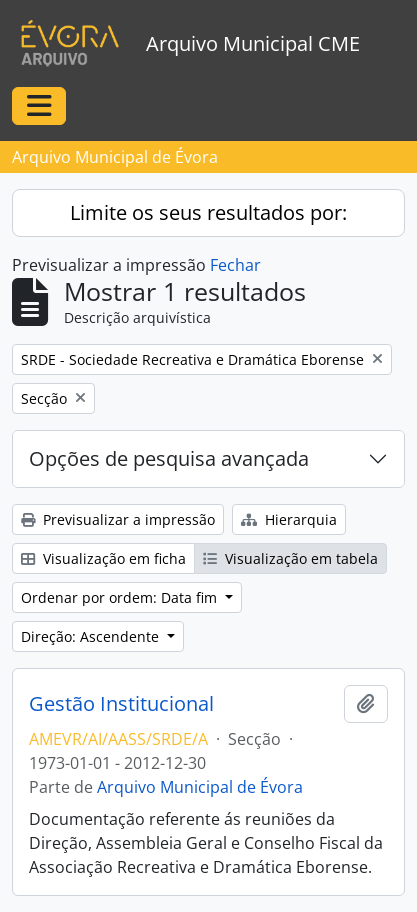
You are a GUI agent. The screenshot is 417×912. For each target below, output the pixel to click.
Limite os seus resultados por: (208, 212)
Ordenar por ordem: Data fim (121, 597)
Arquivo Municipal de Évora (200, 787)
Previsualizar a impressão (118, 519)
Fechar (235, 265)
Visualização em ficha (103, 558)
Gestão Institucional (121, 704)
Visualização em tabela (290, 558)
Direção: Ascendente (92, 636)
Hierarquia (289, 519)
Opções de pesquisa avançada (169, 458)
